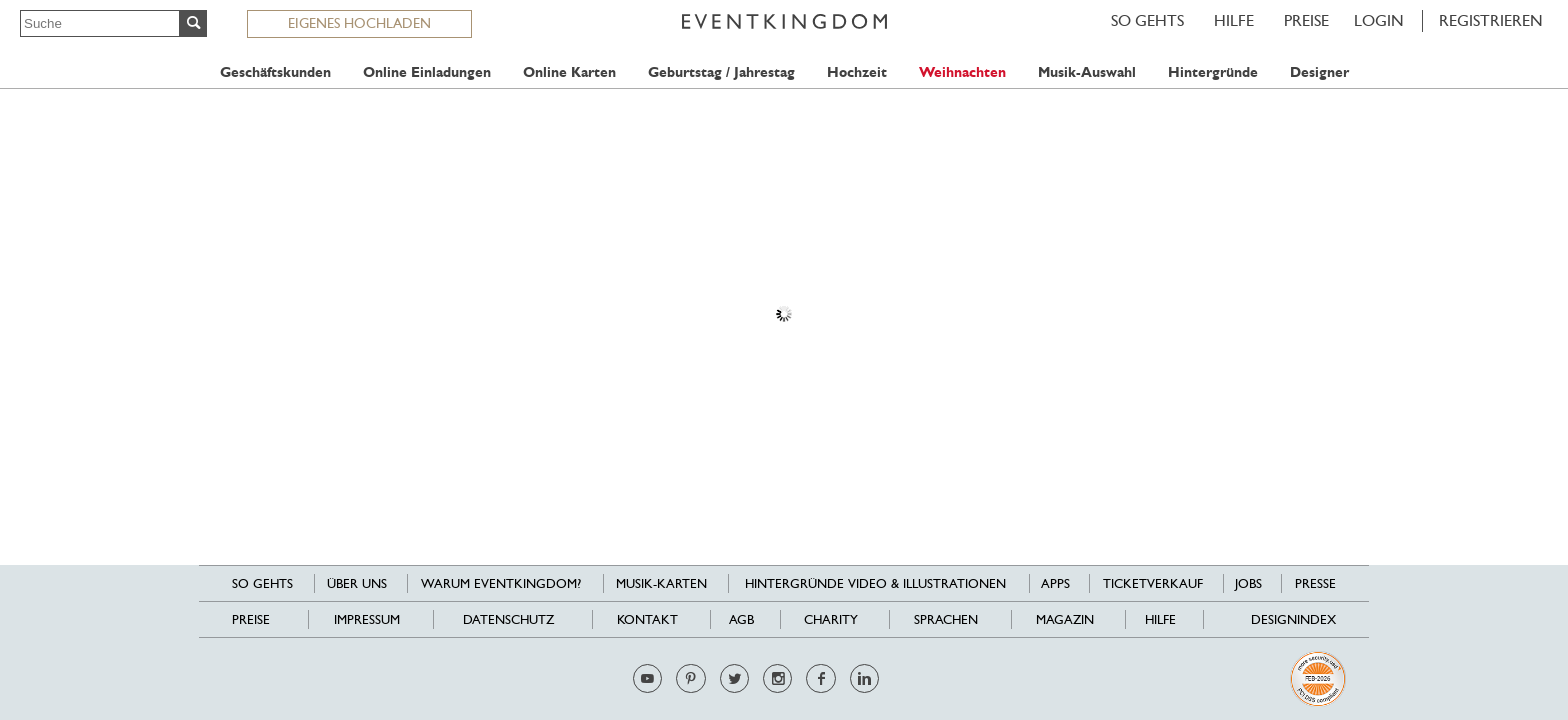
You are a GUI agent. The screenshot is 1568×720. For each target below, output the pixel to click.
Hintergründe (1213, 72)
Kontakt (647, 619)
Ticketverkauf (1153, 583)
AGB (741, 619)
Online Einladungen (427, 72)
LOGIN (1379, 20)
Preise (1306, 20)
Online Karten (569, 72)
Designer (1319, 72)
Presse (1315, 583)
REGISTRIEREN (1491, 20)
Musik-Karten (661, 583)
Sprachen (946, 619)
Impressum (367, 619)
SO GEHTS (1147, 20)
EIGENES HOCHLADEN (359, 23)
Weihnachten (962, 72)
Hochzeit (857, 72)
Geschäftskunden (275, 72)
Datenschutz (508, 619)
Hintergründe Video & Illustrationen (875, 583)
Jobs (1248, 583)
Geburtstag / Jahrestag (721, 72)
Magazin (1065, 619)
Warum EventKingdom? (501, 583)
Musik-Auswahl (1087, 72)
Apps (1055, 583)
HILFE (1234, 20)
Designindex (1293, 619)
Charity (831, 619)
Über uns (357, 583)
